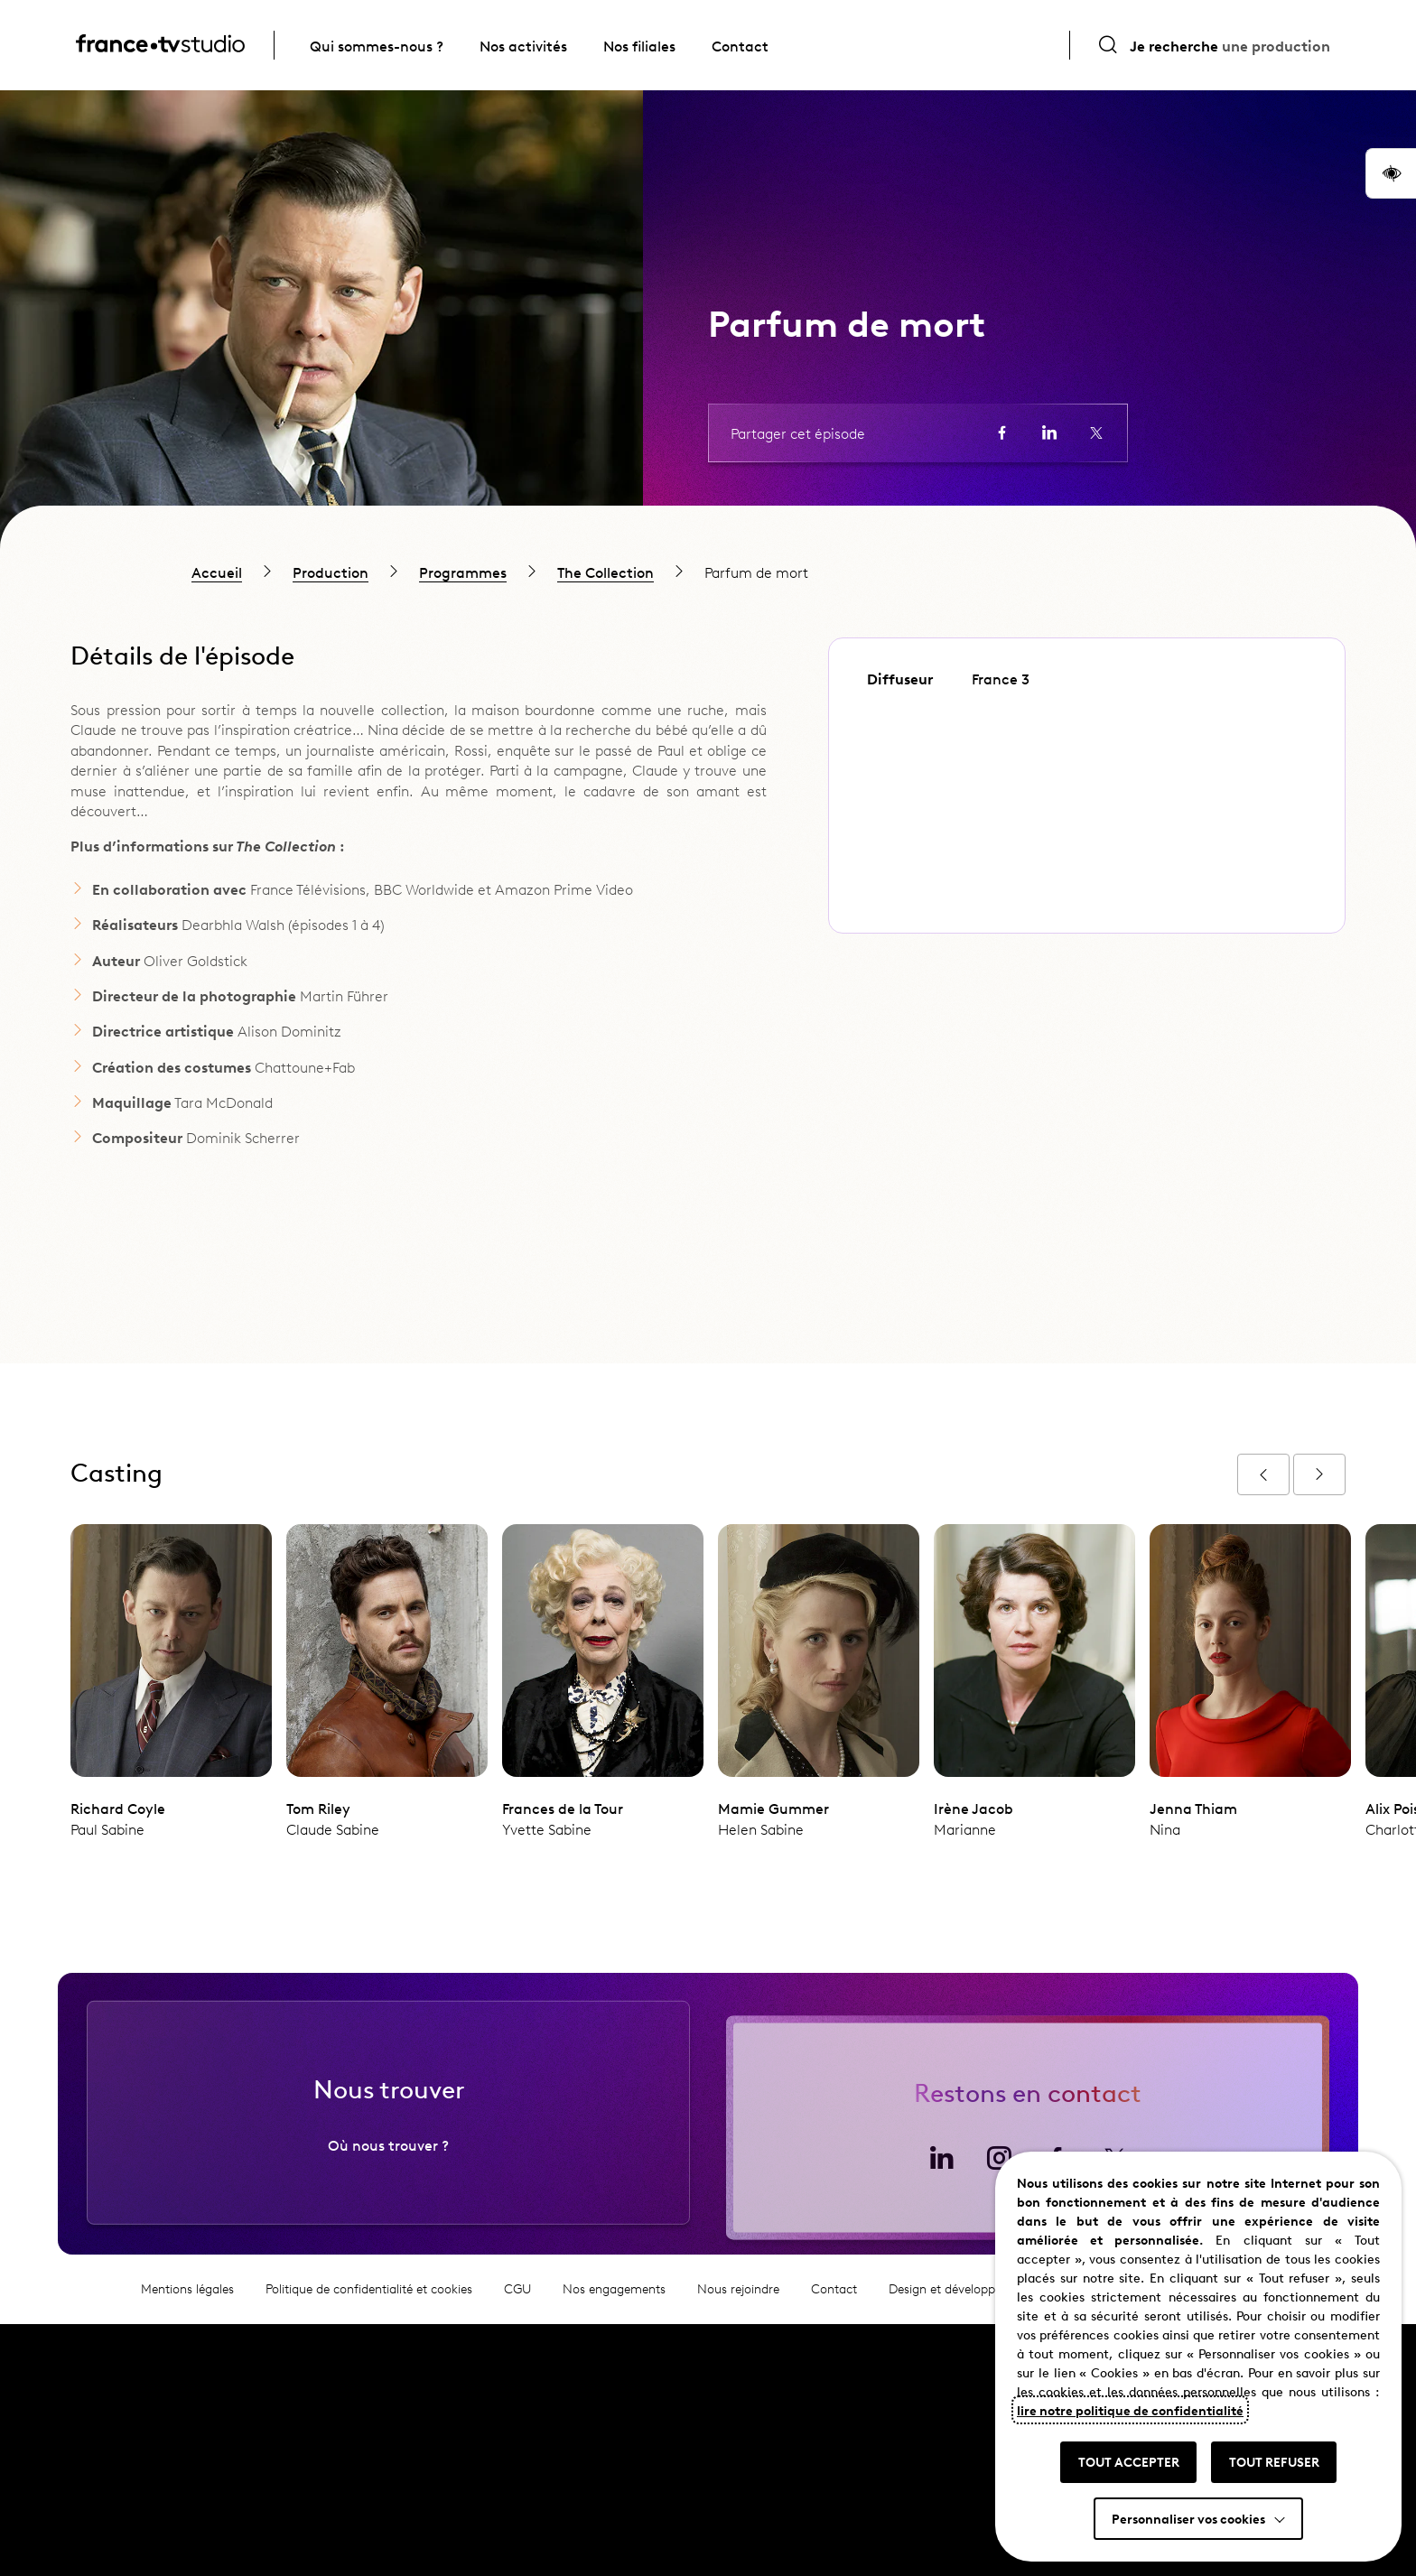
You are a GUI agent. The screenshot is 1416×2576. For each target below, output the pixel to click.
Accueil (216, 571)
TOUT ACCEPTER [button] (1128, 2461)
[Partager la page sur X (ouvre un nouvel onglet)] (1096, 432)
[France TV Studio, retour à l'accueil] (160, 46)
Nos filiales (639, 45)
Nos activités (523, 45)
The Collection (605, 571)
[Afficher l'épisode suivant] (1319, 1474)
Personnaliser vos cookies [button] (1188, 2518)
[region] (708, 571)
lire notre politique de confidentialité (1130, 2410)
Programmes (463, 571)
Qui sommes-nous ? (376, 45)
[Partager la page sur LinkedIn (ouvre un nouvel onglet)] (1049, 432)
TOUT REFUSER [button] (1274, 2461)
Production (330, 571)
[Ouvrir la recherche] (1214, 45)
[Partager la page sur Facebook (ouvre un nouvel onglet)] (1002, 432)
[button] (1390, 173)
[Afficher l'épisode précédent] (1263, 1474)
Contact (740, 45)
